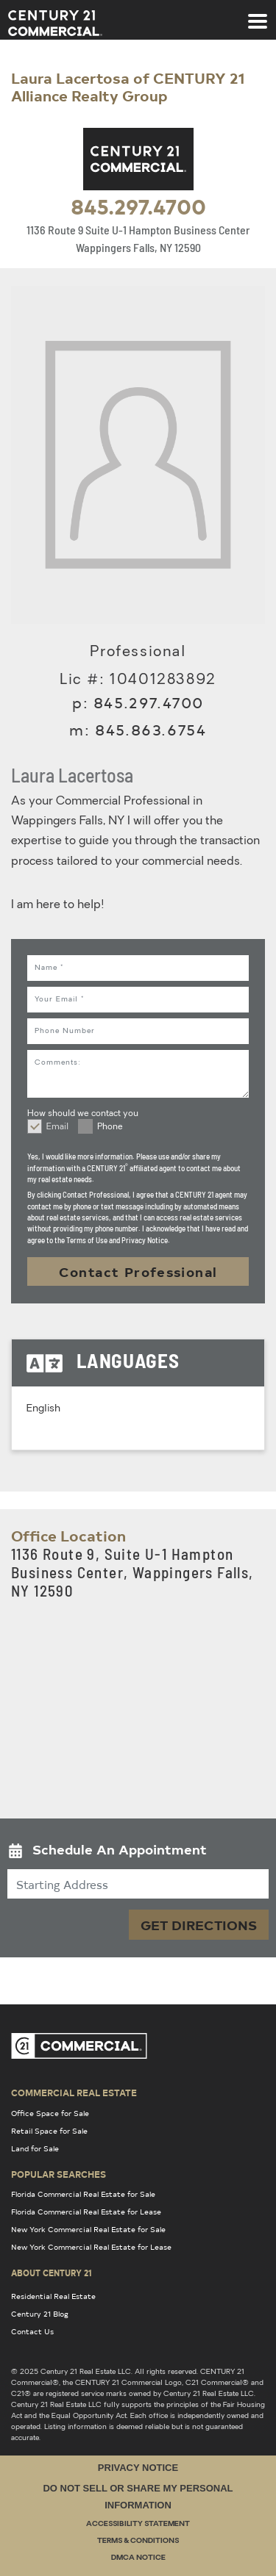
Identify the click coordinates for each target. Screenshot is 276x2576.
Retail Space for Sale (49, 2131)
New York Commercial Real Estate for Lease (91, 2247)
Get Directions (199, 1924)
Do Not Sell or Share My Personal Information (138, 2497)
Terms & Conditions (138, 2541)
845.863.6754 (150, 729)
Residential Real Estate (53, 2296)
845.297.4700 (138, 206)
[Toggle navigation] (257, 14)
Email (57, 1127)
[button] (138, 1852)
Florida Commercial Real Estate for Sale (83, 2194)
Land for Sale (35, 2148)
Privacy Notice (138, 2467)
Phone (110, 1127)
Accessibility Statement (138, 2524)
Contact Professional (138, 1271)
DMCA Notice (138, 2558)
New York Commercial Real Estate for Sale (88, 2229)
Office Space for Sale (50, 2113)
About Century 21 (51, 2272)
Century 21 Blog (39, 2314)
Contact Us (32, 2331)
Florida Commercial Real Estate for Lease (86, 2211)
